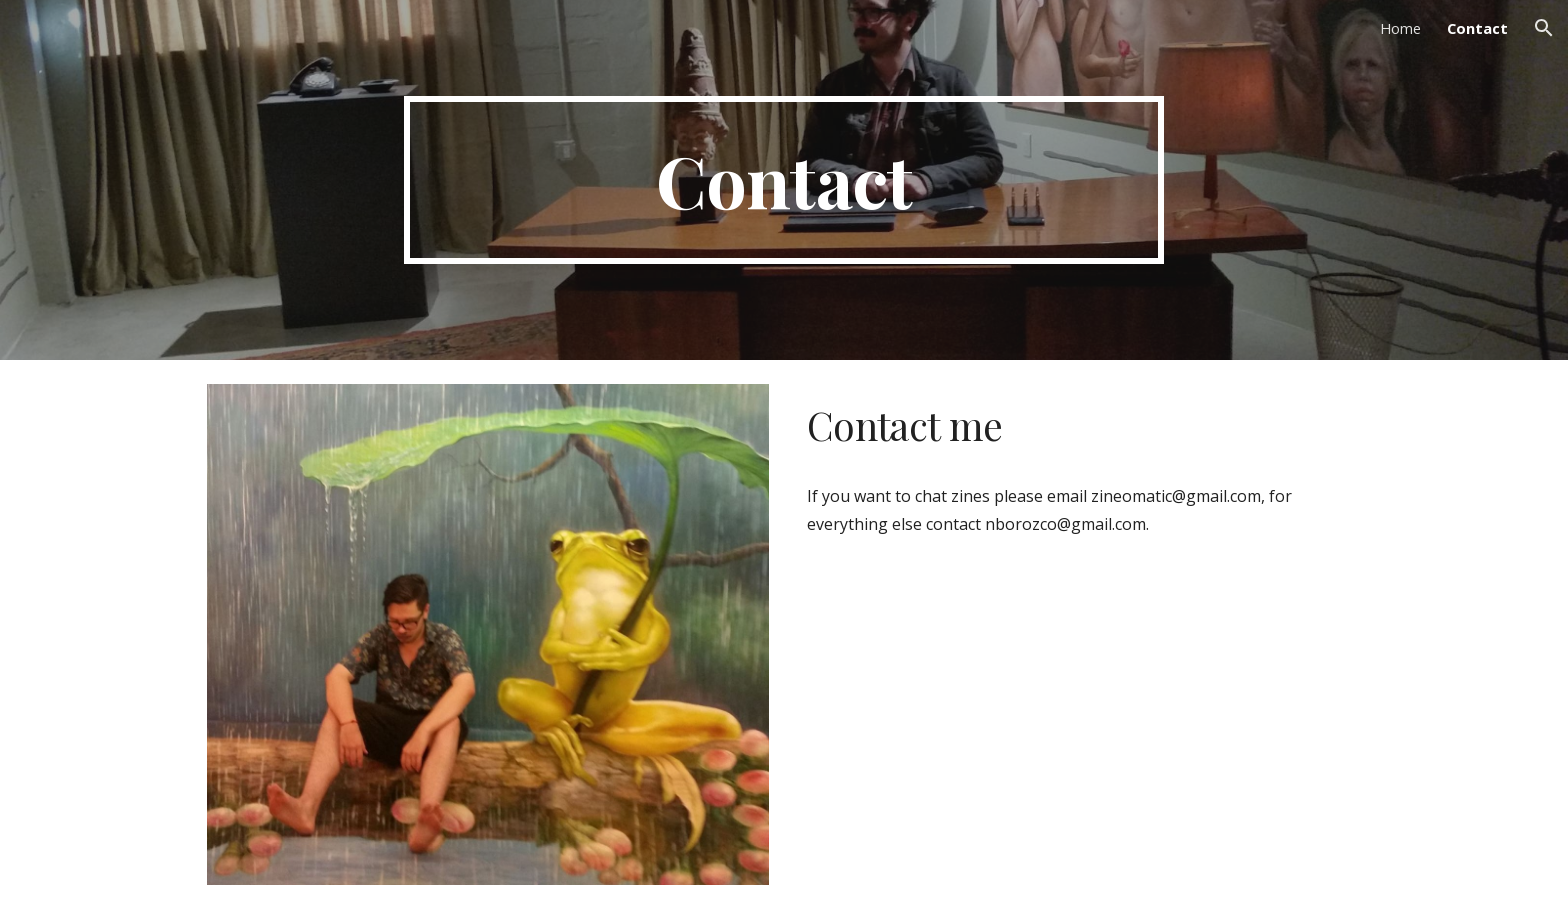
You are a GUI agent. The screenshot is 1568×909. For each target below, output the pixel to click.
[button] (1544, 28)
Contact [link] (1477, 28)
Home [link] (1400, 28)
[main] (784, 180)
